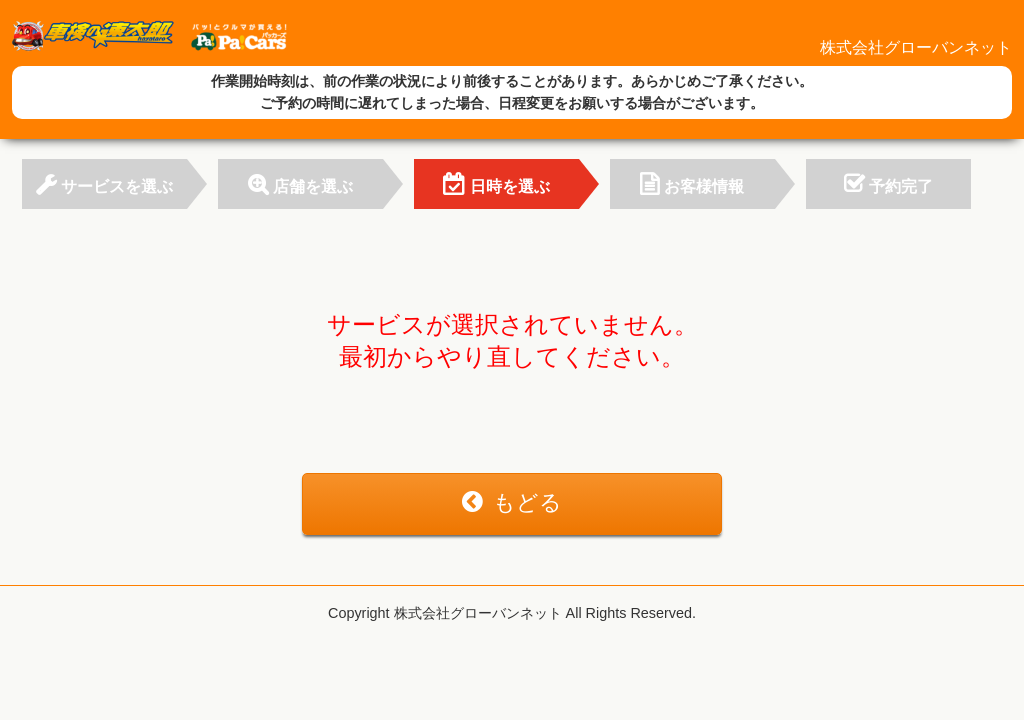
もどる (512, 502)
